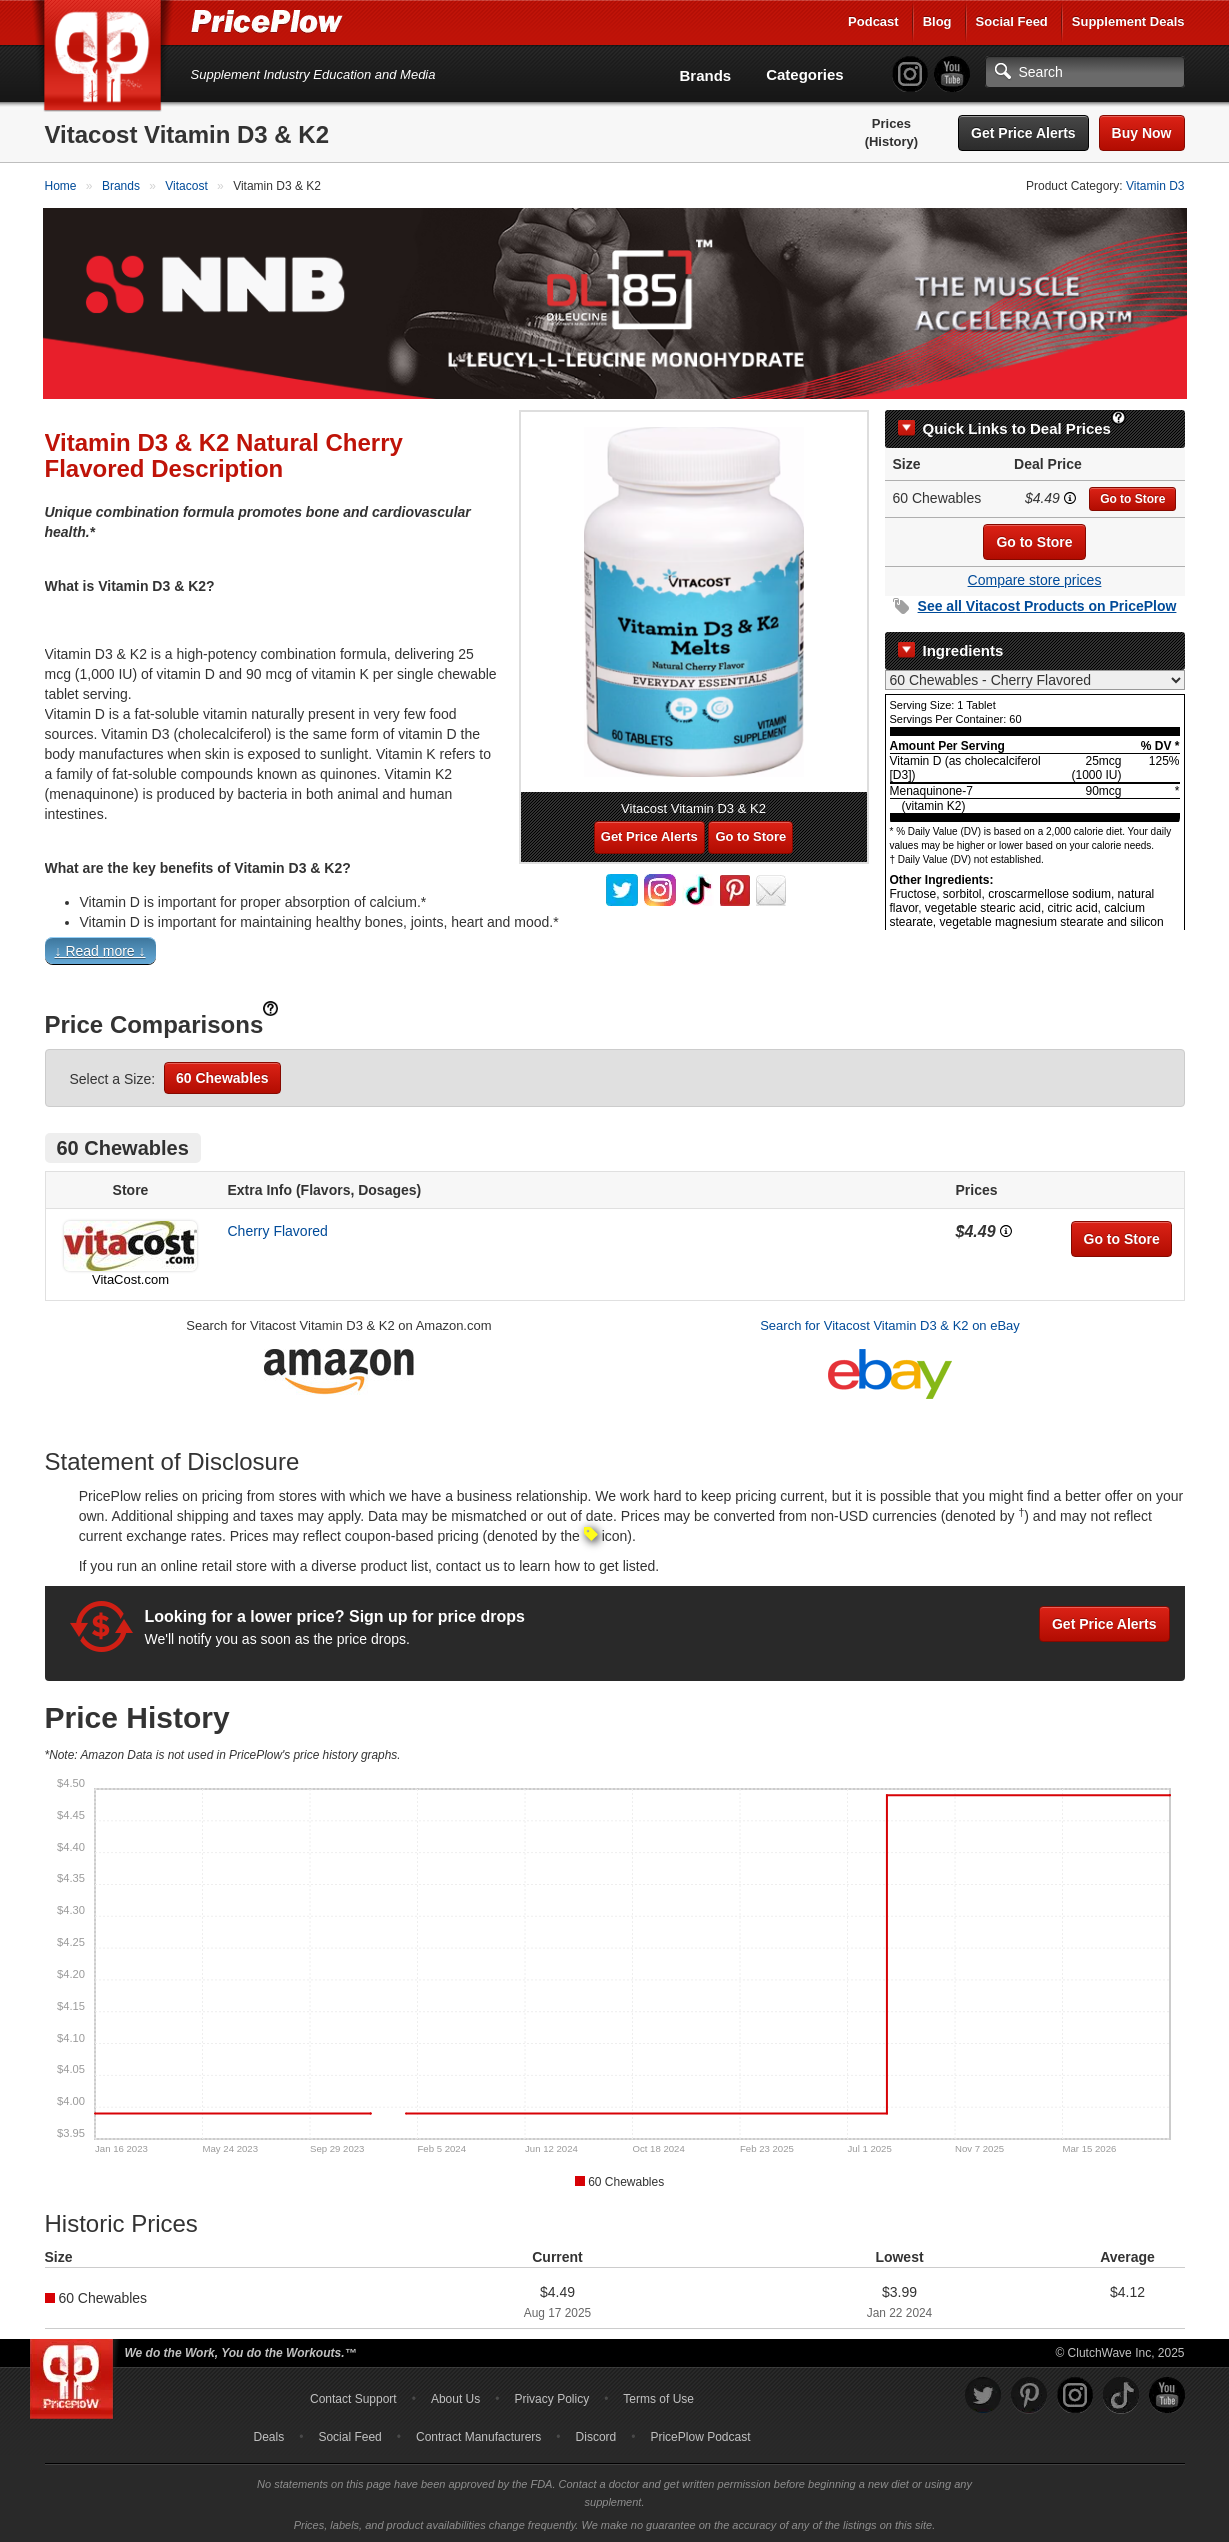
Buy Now (1142, 133)
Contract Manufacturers (478, 2435)
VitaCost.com (130, 1277)
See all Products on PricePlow (1047, 604)
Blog (937, 21)
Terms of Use (658, 2397)
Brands (706, 75)
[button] (615, 953)
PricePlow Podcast (700, 2435)
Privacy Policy (551, 2397)
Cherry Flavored (278, 1229)
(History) (891, 141)
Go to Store (1132, 497)
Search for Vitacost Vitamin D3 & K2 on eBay (890, 1323)
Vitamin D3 (1155, 186)
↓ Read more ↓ (100, 949)
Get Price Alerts (1023, 133)
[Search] (1085, 72)
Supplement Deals (1128, 21)
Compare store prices (1035, 578)
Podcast (873, 21)
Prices (891, 123)
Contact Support (353, 2397)
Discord (596, 2435)
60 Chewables (222, 1076)
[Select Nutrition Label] (1035, 678)
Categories (805, 74)
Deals (269, 2435)
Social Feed (1012, 21)
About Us (455, 2397)
